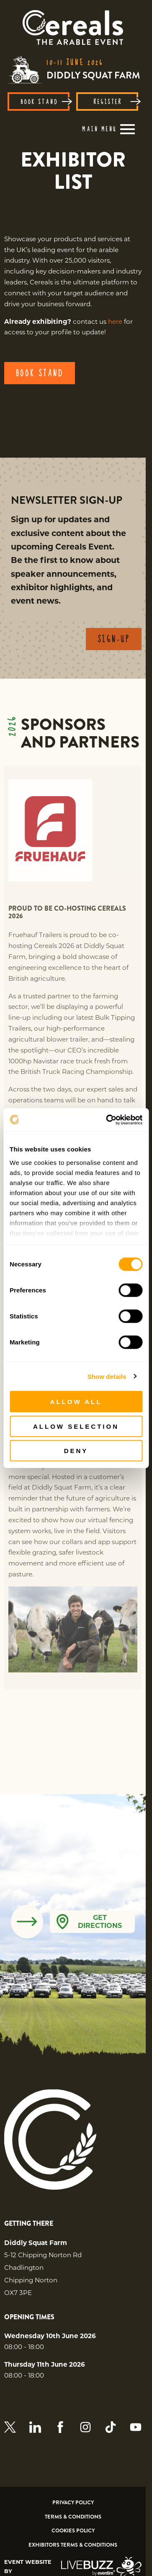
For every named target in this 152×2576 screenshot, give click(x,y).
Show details (107, 1376)
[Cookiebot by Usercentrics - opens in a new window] (107, 1119)
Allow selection (76, 1426)
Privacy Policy (73, 2503)
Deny (76, 1450)
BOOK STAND (45, 102)
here (115, 322)
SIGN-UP (114, 648)
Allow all (76, 1401)
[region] (73, 171)
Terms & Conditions (73, 2517)
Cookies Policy (73, 2531)
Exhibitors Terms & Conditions (72, 2545)
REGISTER (116, 102)
